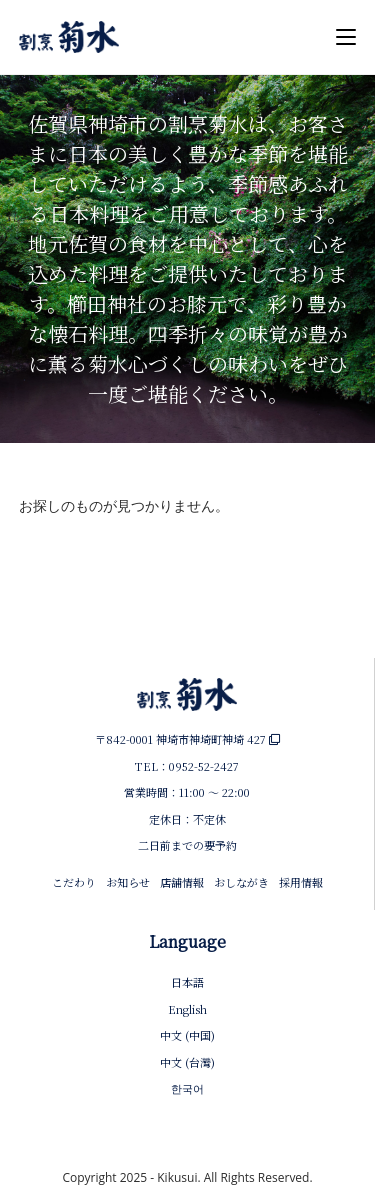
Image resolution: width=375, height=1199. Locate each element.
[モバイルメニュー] (346, 37)
